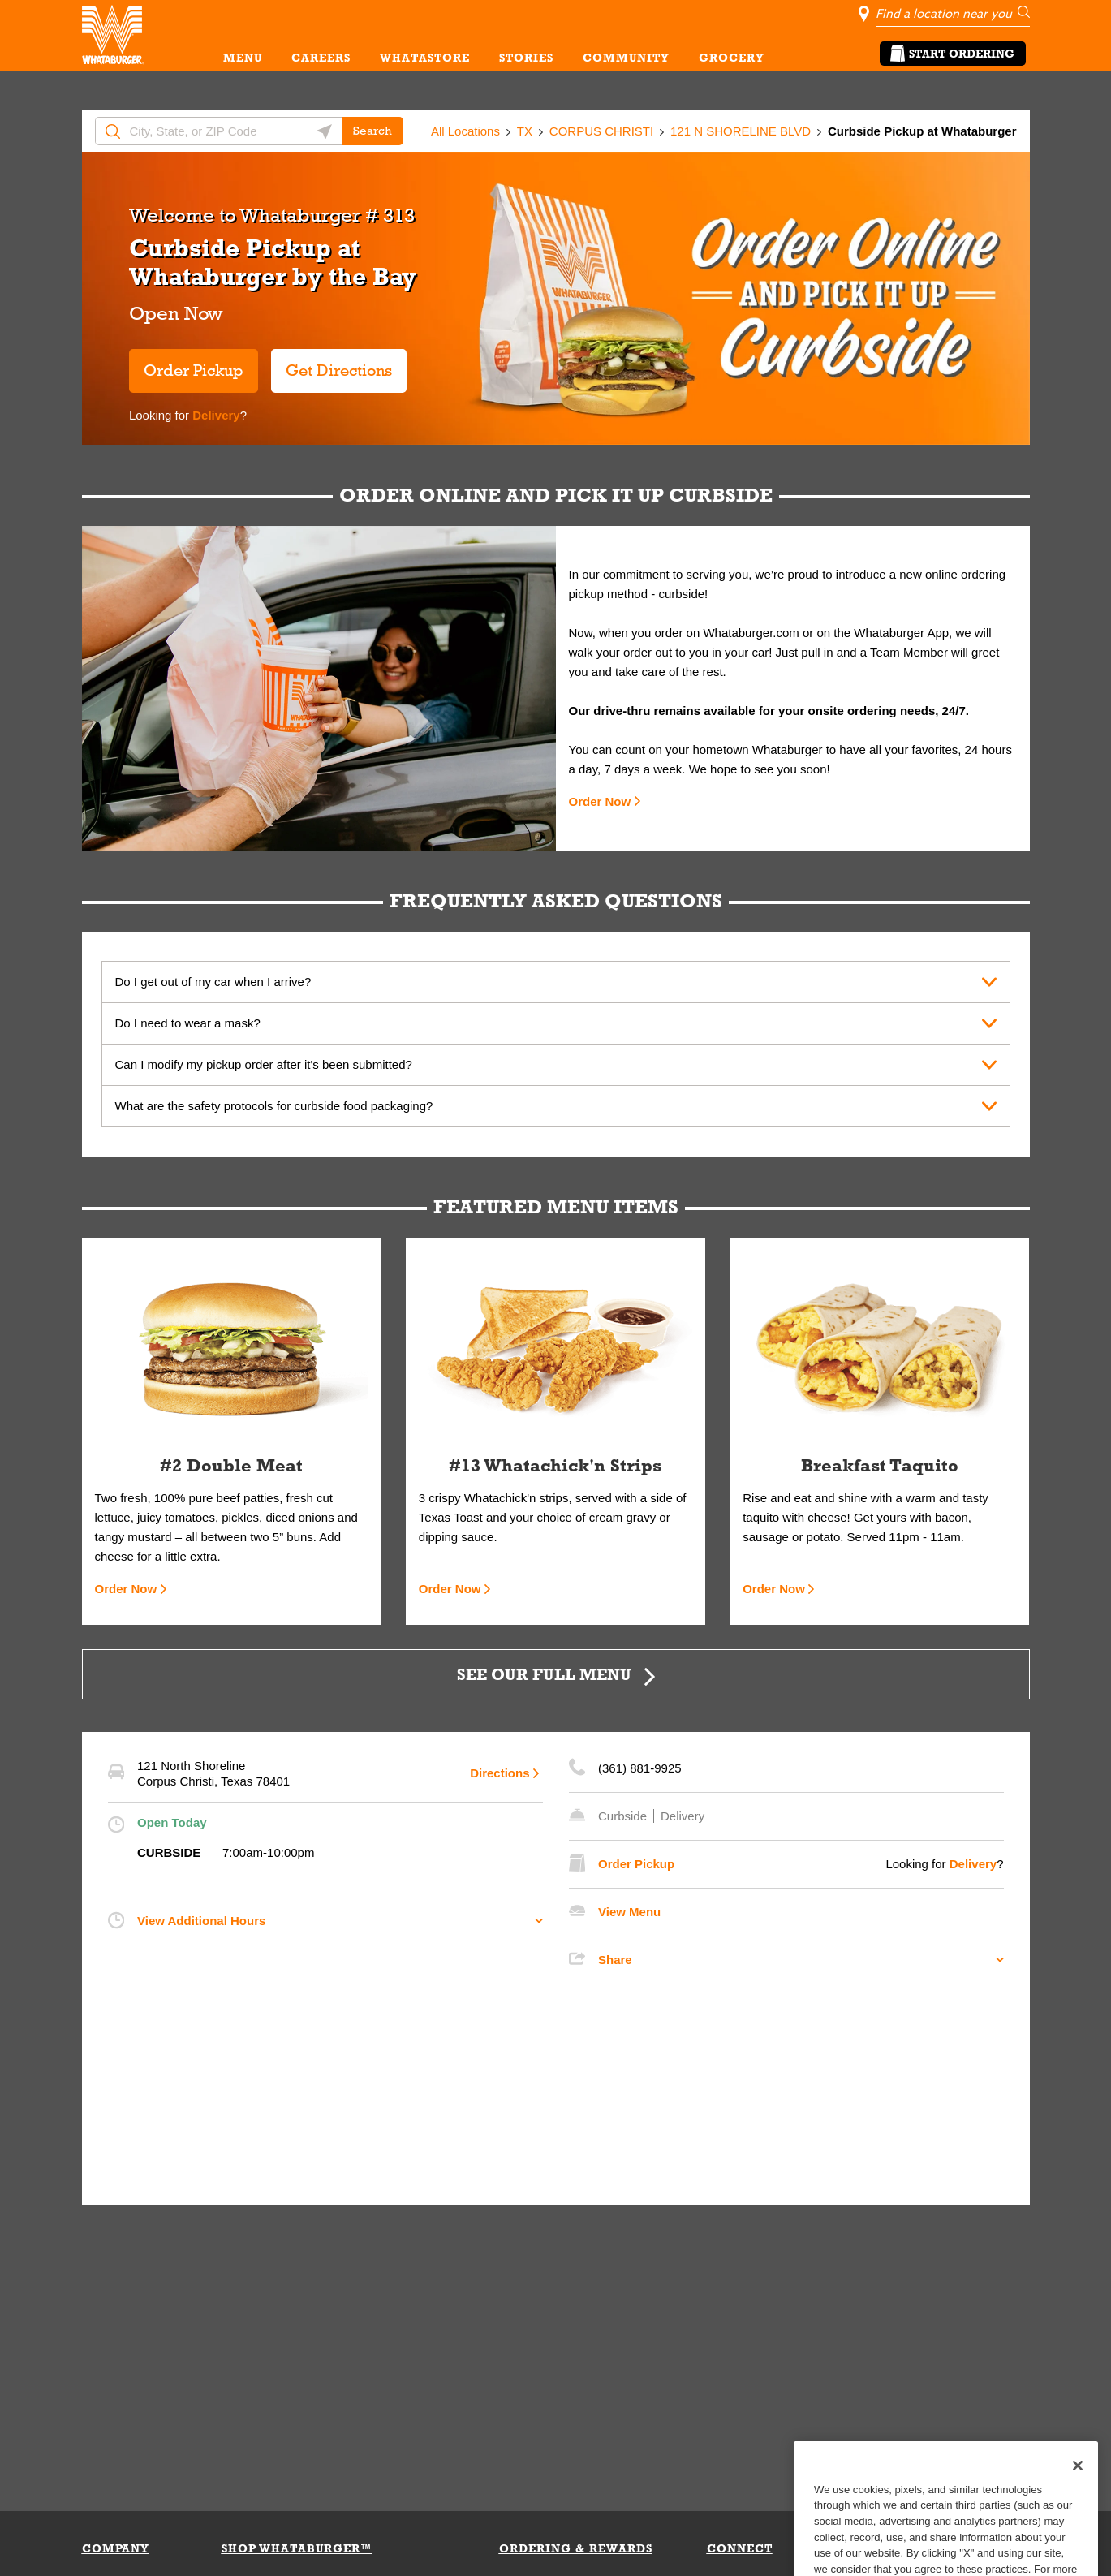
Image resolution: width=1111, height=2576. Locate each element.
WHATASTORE (425, 57)
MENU (242, 57)
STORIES (526, 57)
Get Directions (331, 364)
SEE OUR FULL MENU (544, 1674)
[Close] (1078, 2496)
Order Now (600, 801)
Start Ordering (952, 53)
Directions (499, 1773)
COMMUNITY (626, 57)
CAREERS (321, 57)
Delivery (214, 415)
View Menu (629, 1912)
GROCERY (731, 57)
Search (372, 130)
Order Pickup (193, 370)
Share (615, 1959)
